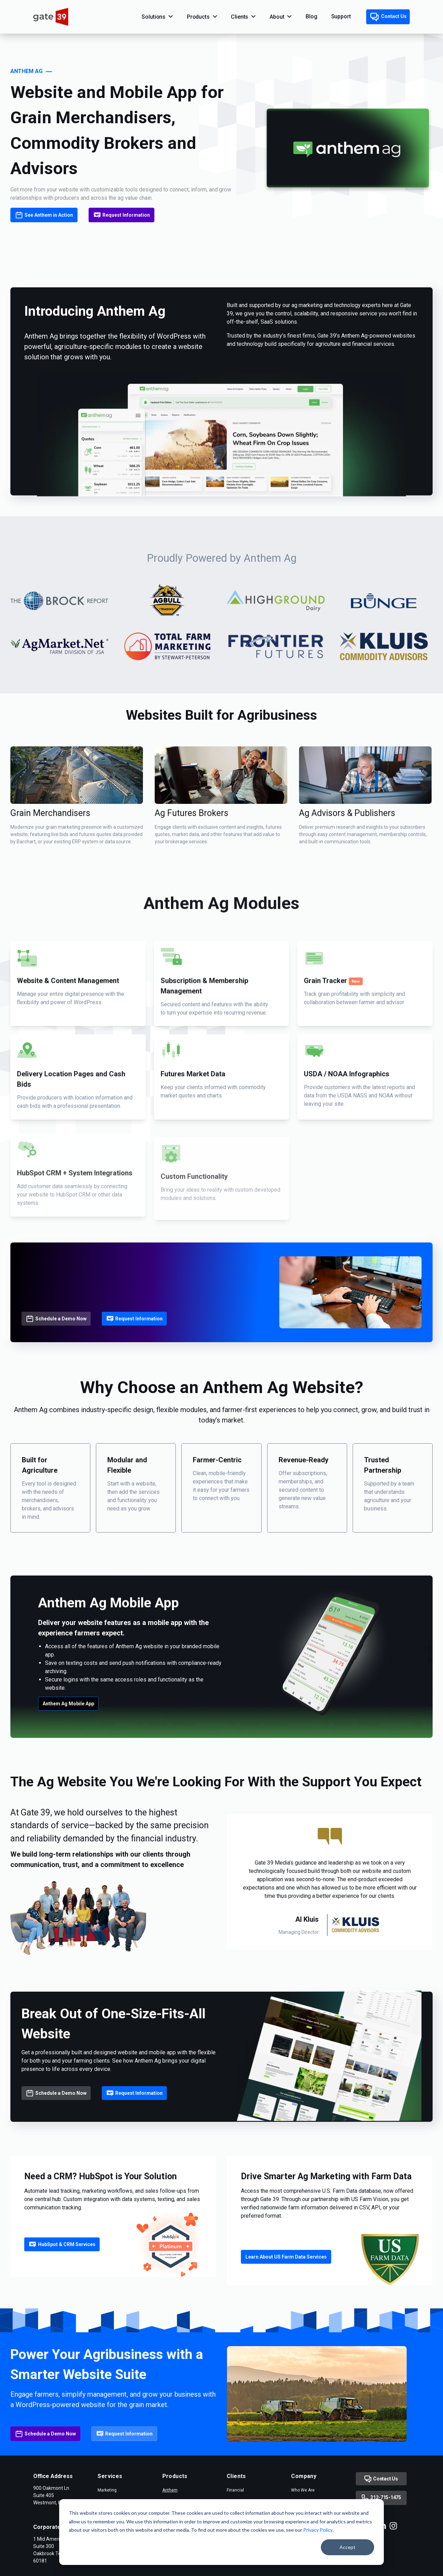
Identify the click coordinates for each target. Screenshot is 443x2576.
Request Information (121, 215)
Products (198, 17)
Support (341, 16)
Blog (311, 16)
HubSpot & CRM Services (62, 2290)
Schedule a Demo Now (56, 1365)
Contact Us (388, 17)
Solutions (153, 17)
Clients (239, 17)
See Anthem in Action (44, 215)
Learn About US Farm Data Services (286, 2303)
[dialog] (221, 2532)
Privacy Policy (318, 2530)
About (277, 17)
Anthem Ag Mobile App (68, 1749)
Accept (347, 2547)
